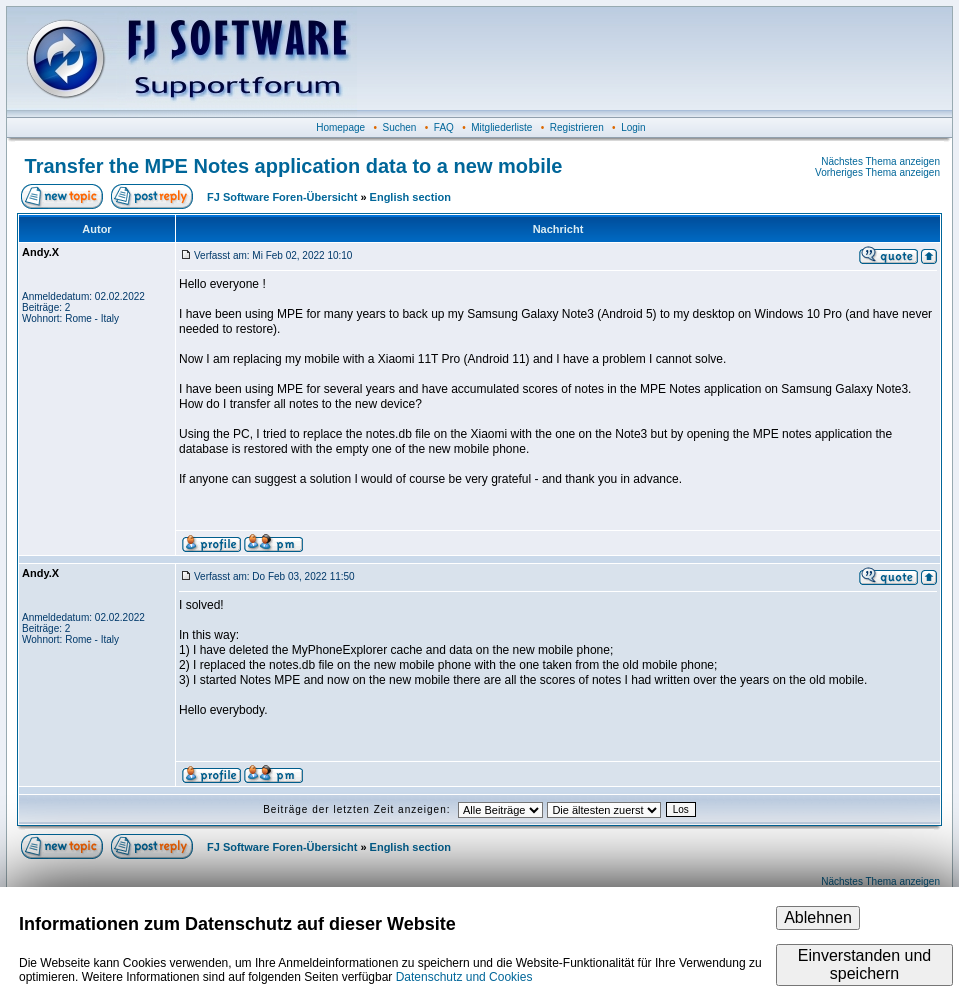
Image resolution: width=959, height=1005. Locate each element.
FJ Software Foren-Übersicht (282, 197)
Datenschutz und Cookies (464, 977)
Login (633, 127)
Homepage (340, 127)
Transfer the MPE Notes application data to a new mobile (294, 166)
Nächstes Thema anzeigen (880, 161)
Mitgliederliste (501, 127)
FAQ (444, 127)
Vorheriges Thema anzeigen (877, 172)
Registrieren (577, 127)
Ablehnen (818, 917)
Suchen (400, 127)
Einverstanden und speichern (864, 964)
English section (410, 197)
